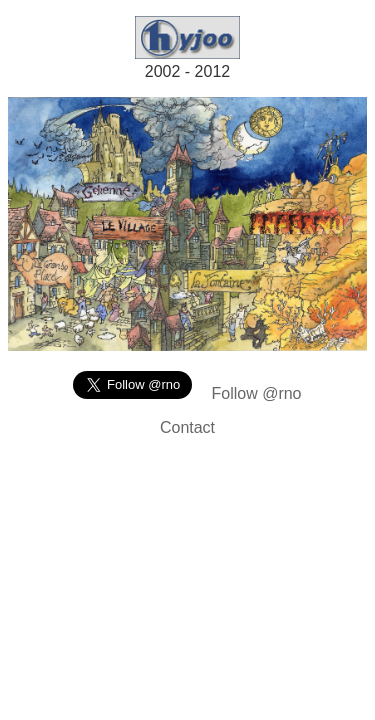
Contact (187, 427)
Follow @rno (256, 393)
